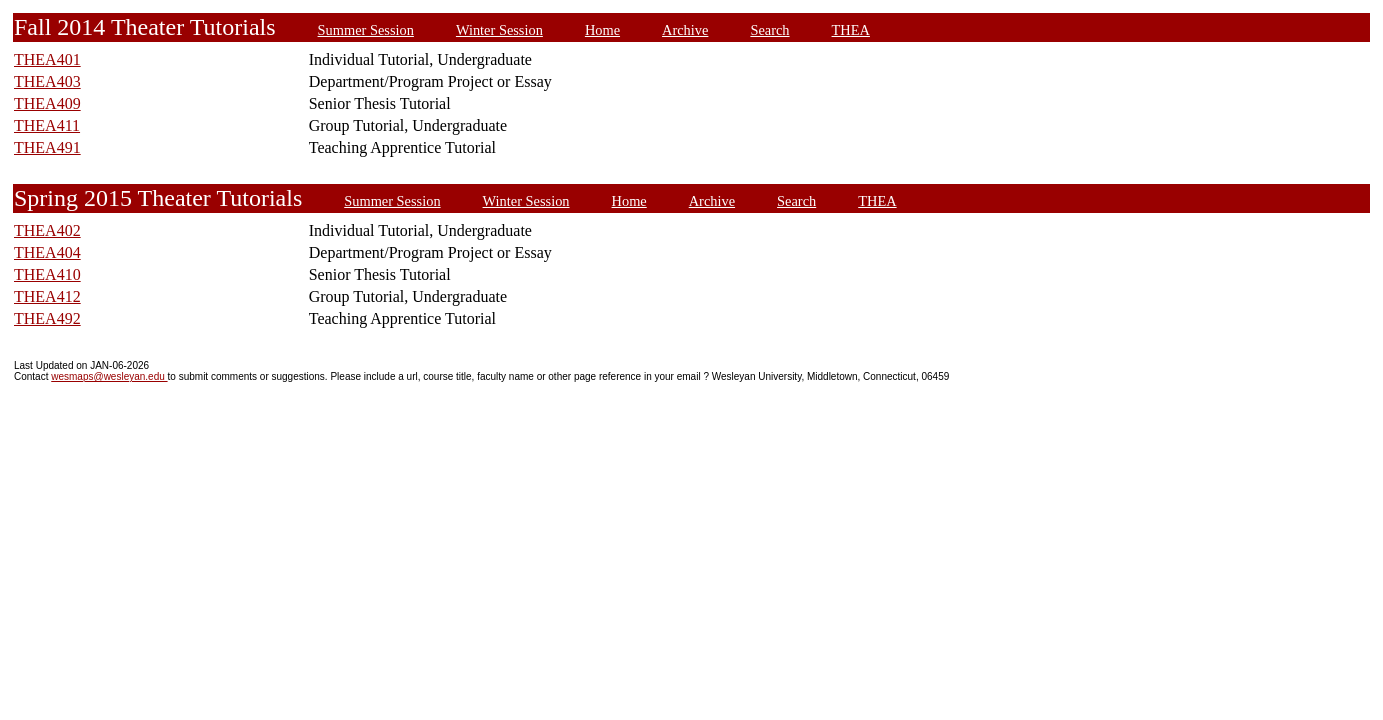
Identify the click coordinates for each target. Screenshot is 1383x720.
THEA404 (47, 252)
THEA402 (47, 230)
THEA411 (47, 125)
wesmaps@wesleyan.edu (109, 376)
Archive (685, 30)
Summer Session (366, 30)
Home (602, 30)
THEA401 (47, 59)
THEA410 (47, 274)
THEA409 (47, 103)
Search (769, 30)
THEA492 (47, 318)
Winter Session (499, 30)
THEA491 (47, 147)
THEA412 (47, 296)
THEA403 (47, 81)
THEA (851, 30)
